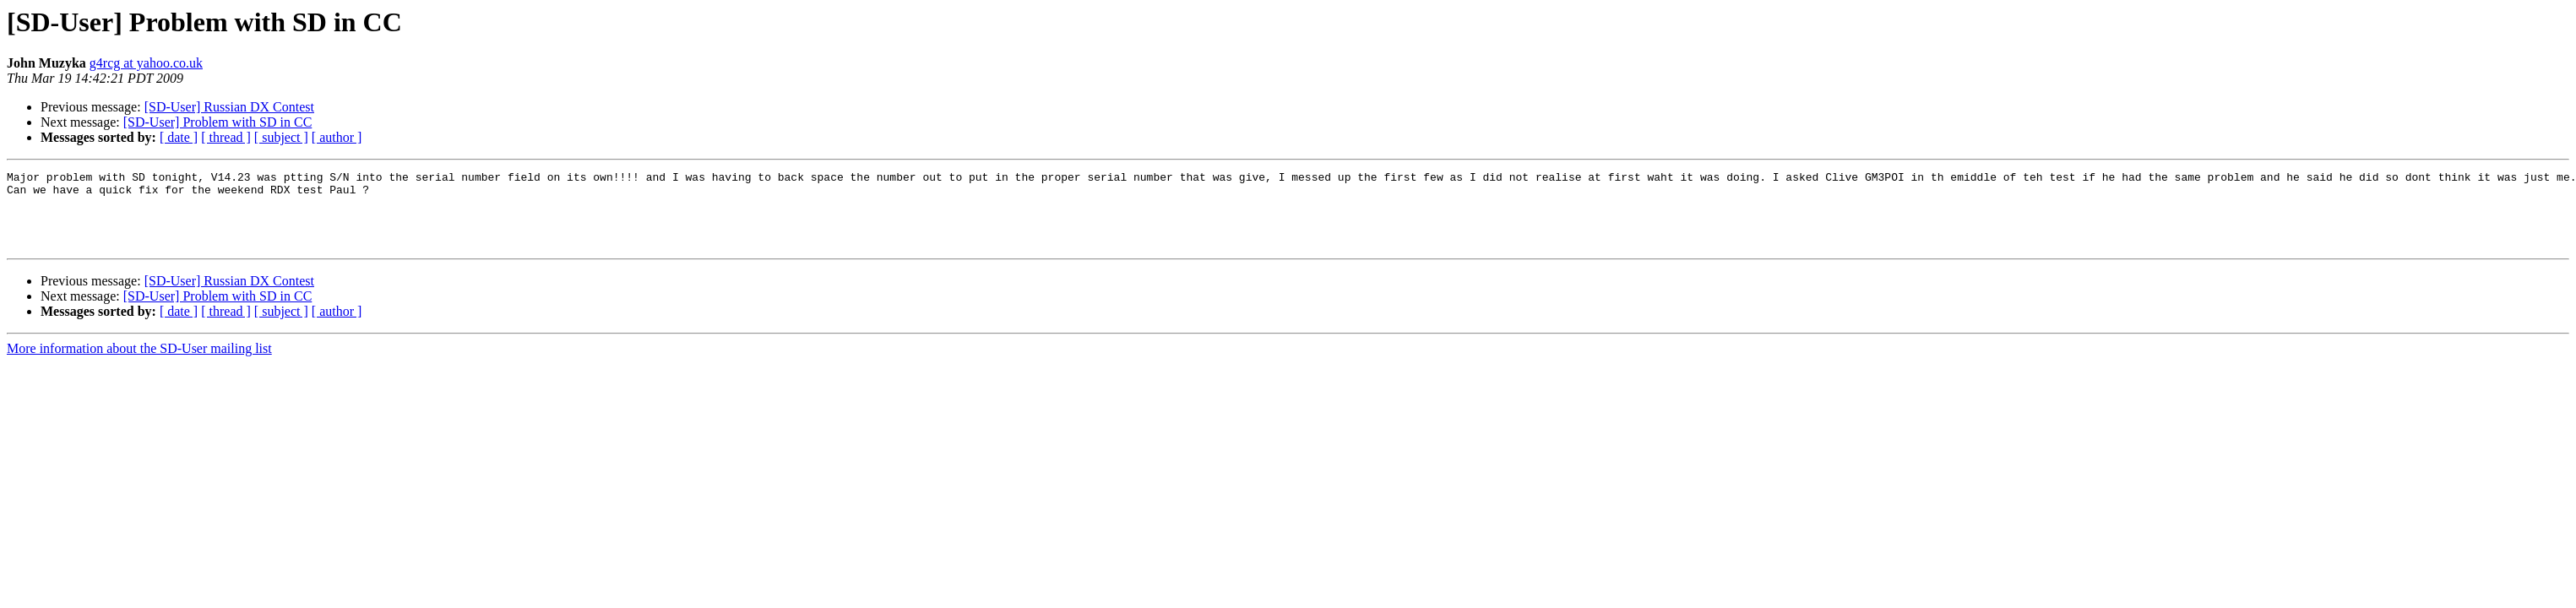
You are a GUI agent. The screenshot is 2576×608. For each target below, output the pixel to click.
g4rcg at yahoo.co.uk (146, 63)
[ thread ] (226, 137)
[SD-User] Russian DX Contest (229, 107)
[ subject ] (281, 137)
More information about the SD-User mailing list (139, 363)
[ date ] (179, 137)
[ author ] (337, 137)
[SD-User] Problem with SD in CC (217, 122)
